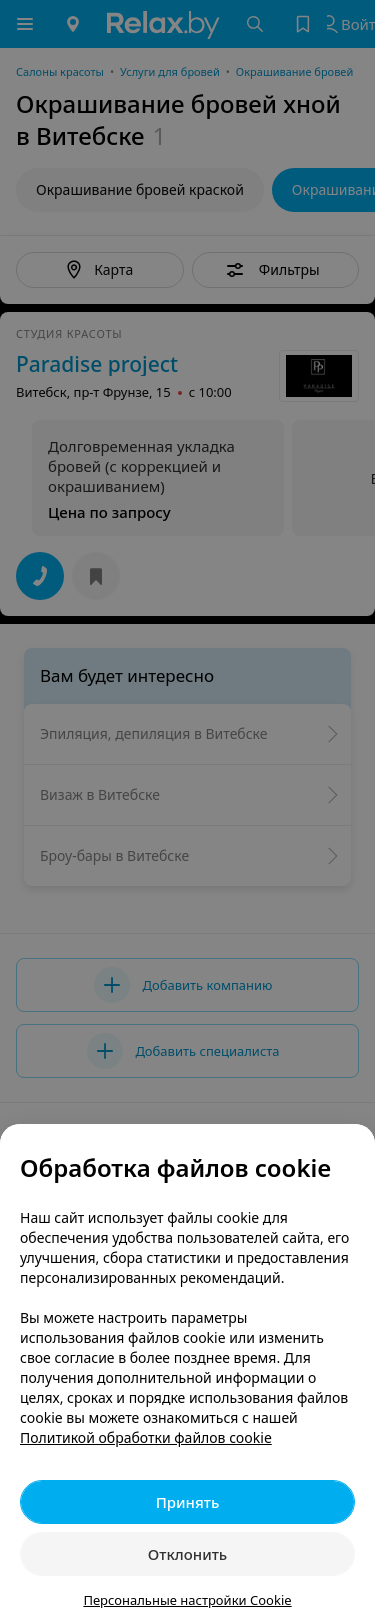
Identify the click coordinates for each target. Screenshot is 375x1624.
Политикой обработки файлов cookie (146, 1437)
